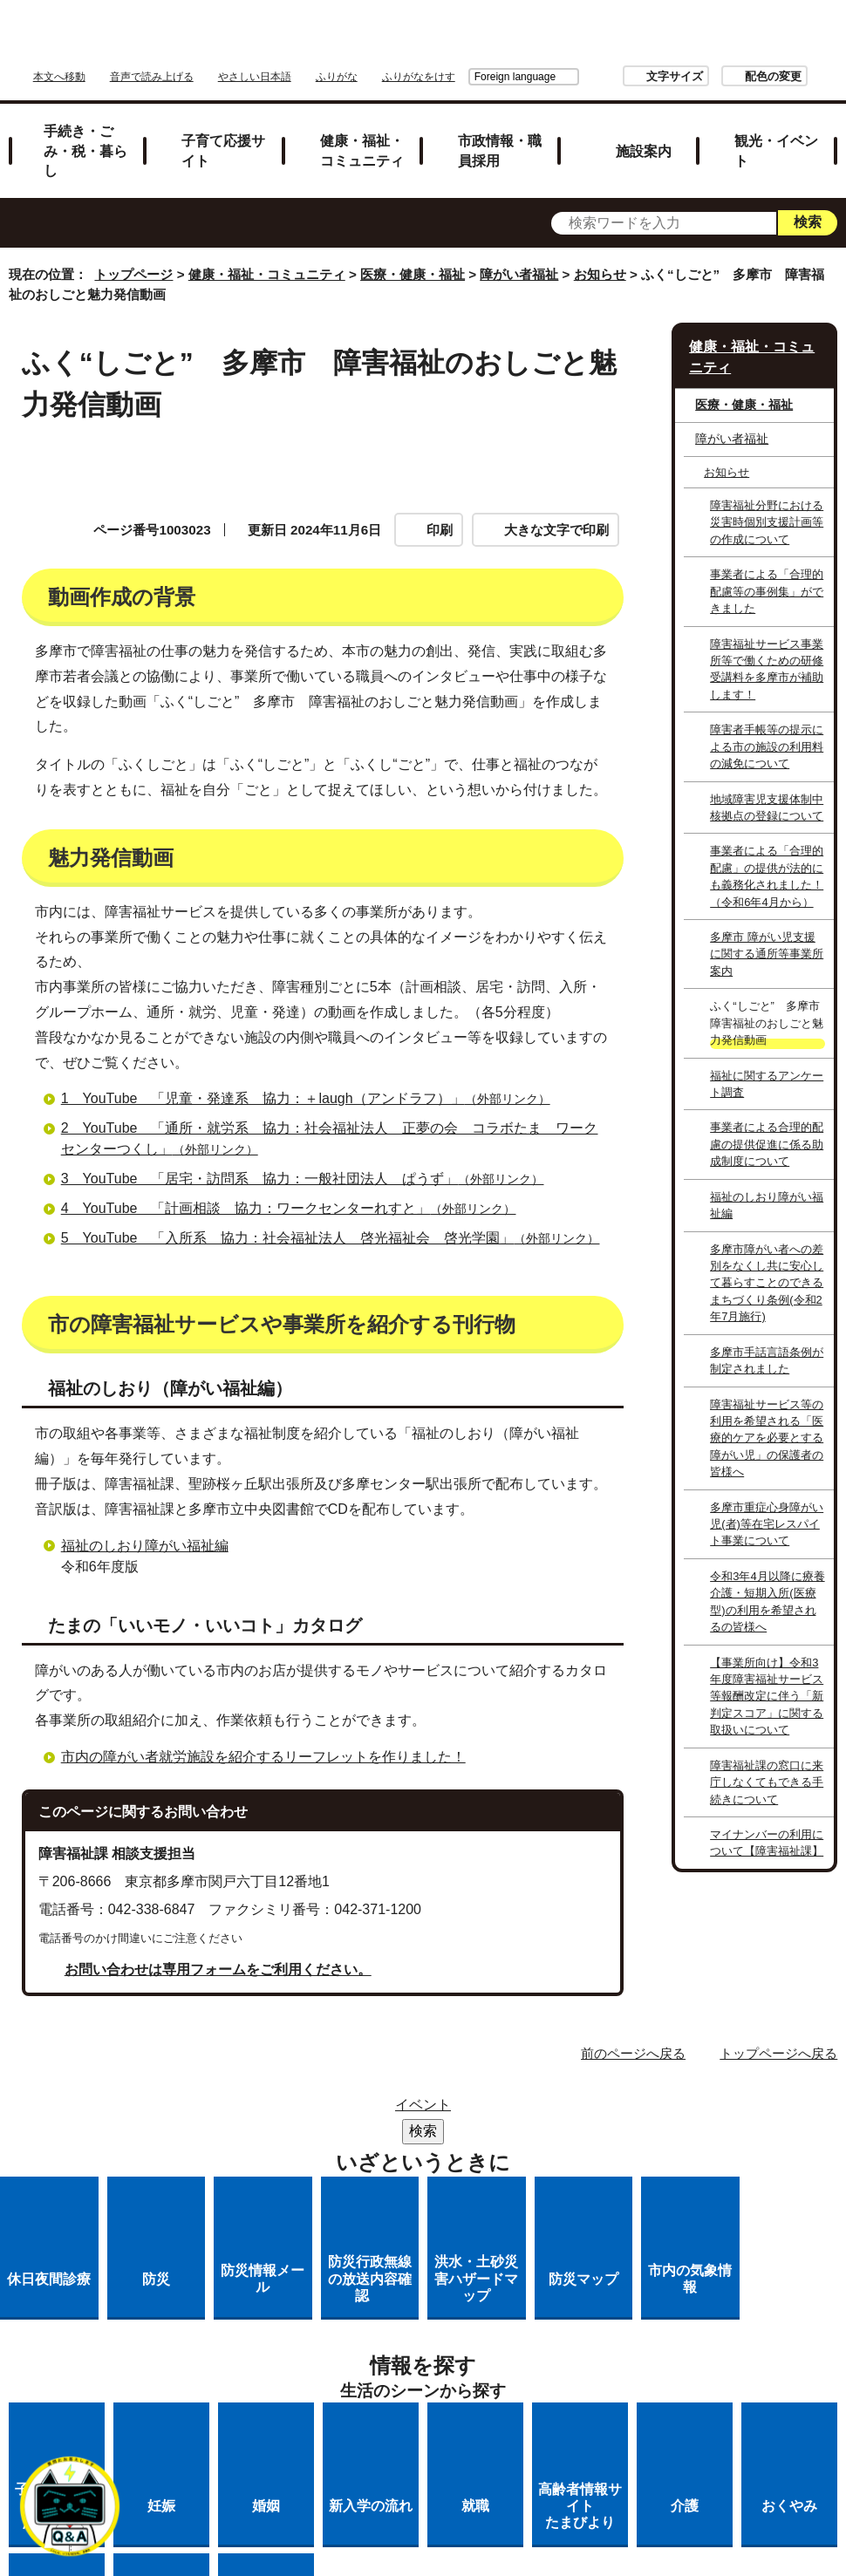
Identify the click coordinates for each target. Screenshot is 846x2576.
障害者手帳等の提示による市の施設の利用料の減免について (766, 746)
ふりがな (337, 77)
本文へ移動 (59, 77)
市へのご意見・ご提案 (438, 2375)
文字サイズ (577, 76)
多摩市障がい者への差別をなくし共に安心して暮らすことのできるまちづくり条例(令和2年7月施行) (766, 1283)
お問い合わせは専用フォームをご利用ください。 (218, 2166)
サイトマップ (327, 2307)
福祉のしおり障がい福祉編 (145, 1742)
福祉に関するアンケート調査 (766, 1084)
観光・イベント (776, 150)
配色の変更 (675, 76)
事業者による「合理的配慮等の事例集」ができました (766, 591)
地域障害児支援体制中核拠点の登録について (766, 807)
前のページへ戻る (633, 2250)
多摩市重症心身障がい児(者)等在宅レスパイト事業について (766, 1524)
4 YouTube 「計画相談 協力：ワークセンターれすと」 (296, 1406)
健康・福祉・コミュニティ (362, 150)
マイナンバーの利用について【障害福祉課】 (766, 1842)
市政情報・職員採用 (500, 150)
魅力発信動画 (383, 638)
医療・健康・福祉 (412, 274)
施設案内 (644, 151)
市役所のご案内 (542, 2307)
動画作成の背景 (104, 638)
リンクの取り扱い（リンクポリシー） (438, 2330)
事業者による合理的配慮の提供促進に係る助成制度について (766, 1144)
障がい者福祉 (519, 274)
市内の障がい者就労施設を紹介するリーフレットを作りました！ (263, 1953)
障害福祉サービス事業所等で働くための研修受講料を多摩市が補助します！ (766, 669)
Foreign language (417, 77)
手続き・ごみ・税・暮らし (85, 151)
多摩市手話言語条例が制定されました (766, 1360)
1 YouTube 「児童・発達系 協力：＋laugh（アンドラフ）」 (313, 1296)
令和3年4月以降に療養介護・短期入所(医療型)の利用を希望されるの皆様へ (767, 1601)
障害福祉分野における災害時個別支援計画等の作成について (766, 522)
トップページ (133, 274)
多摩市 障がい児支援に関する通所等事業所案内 (766, 954)
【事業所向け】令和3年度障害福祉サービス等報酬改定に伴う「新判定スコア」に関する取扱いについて (766, 1696)
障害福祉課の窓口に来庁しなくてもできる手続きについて (766, 1782)
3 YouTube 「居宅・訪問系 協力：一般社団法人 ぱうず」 (310, 1376)
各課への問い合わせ (560, 2353)
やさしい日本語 (254, 77)
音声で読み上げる (152, 77)
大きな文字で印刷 (556, 529)
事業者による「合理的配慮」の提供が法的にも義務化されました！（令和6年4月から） (766, 876)
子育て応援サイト (223, 150)
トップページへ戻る (778, 2250)
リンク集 (432, 2307)
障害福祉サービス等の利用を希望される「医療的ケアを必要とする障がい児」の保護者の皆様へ (766, 1438)
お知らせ (600, 274)
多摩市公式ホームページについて (358, 2353)
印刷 (439, 529)
